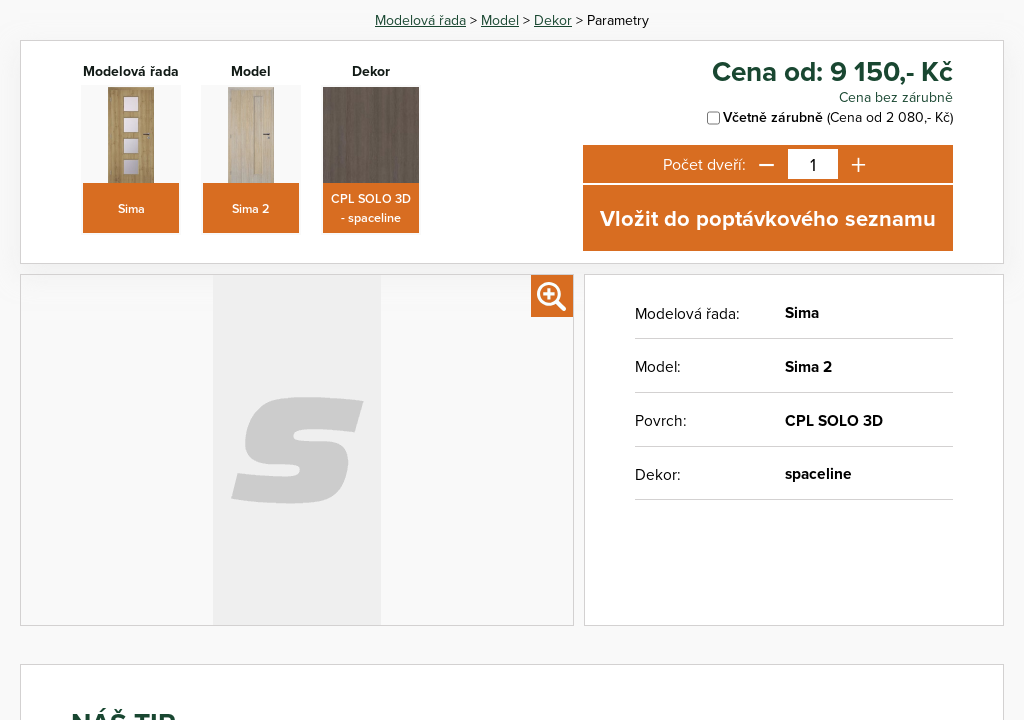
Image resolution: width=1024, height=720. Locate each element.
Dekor (553, 20)
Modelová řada (420, 20)
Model (500, 20)
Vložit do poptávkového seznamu (768, 218)
